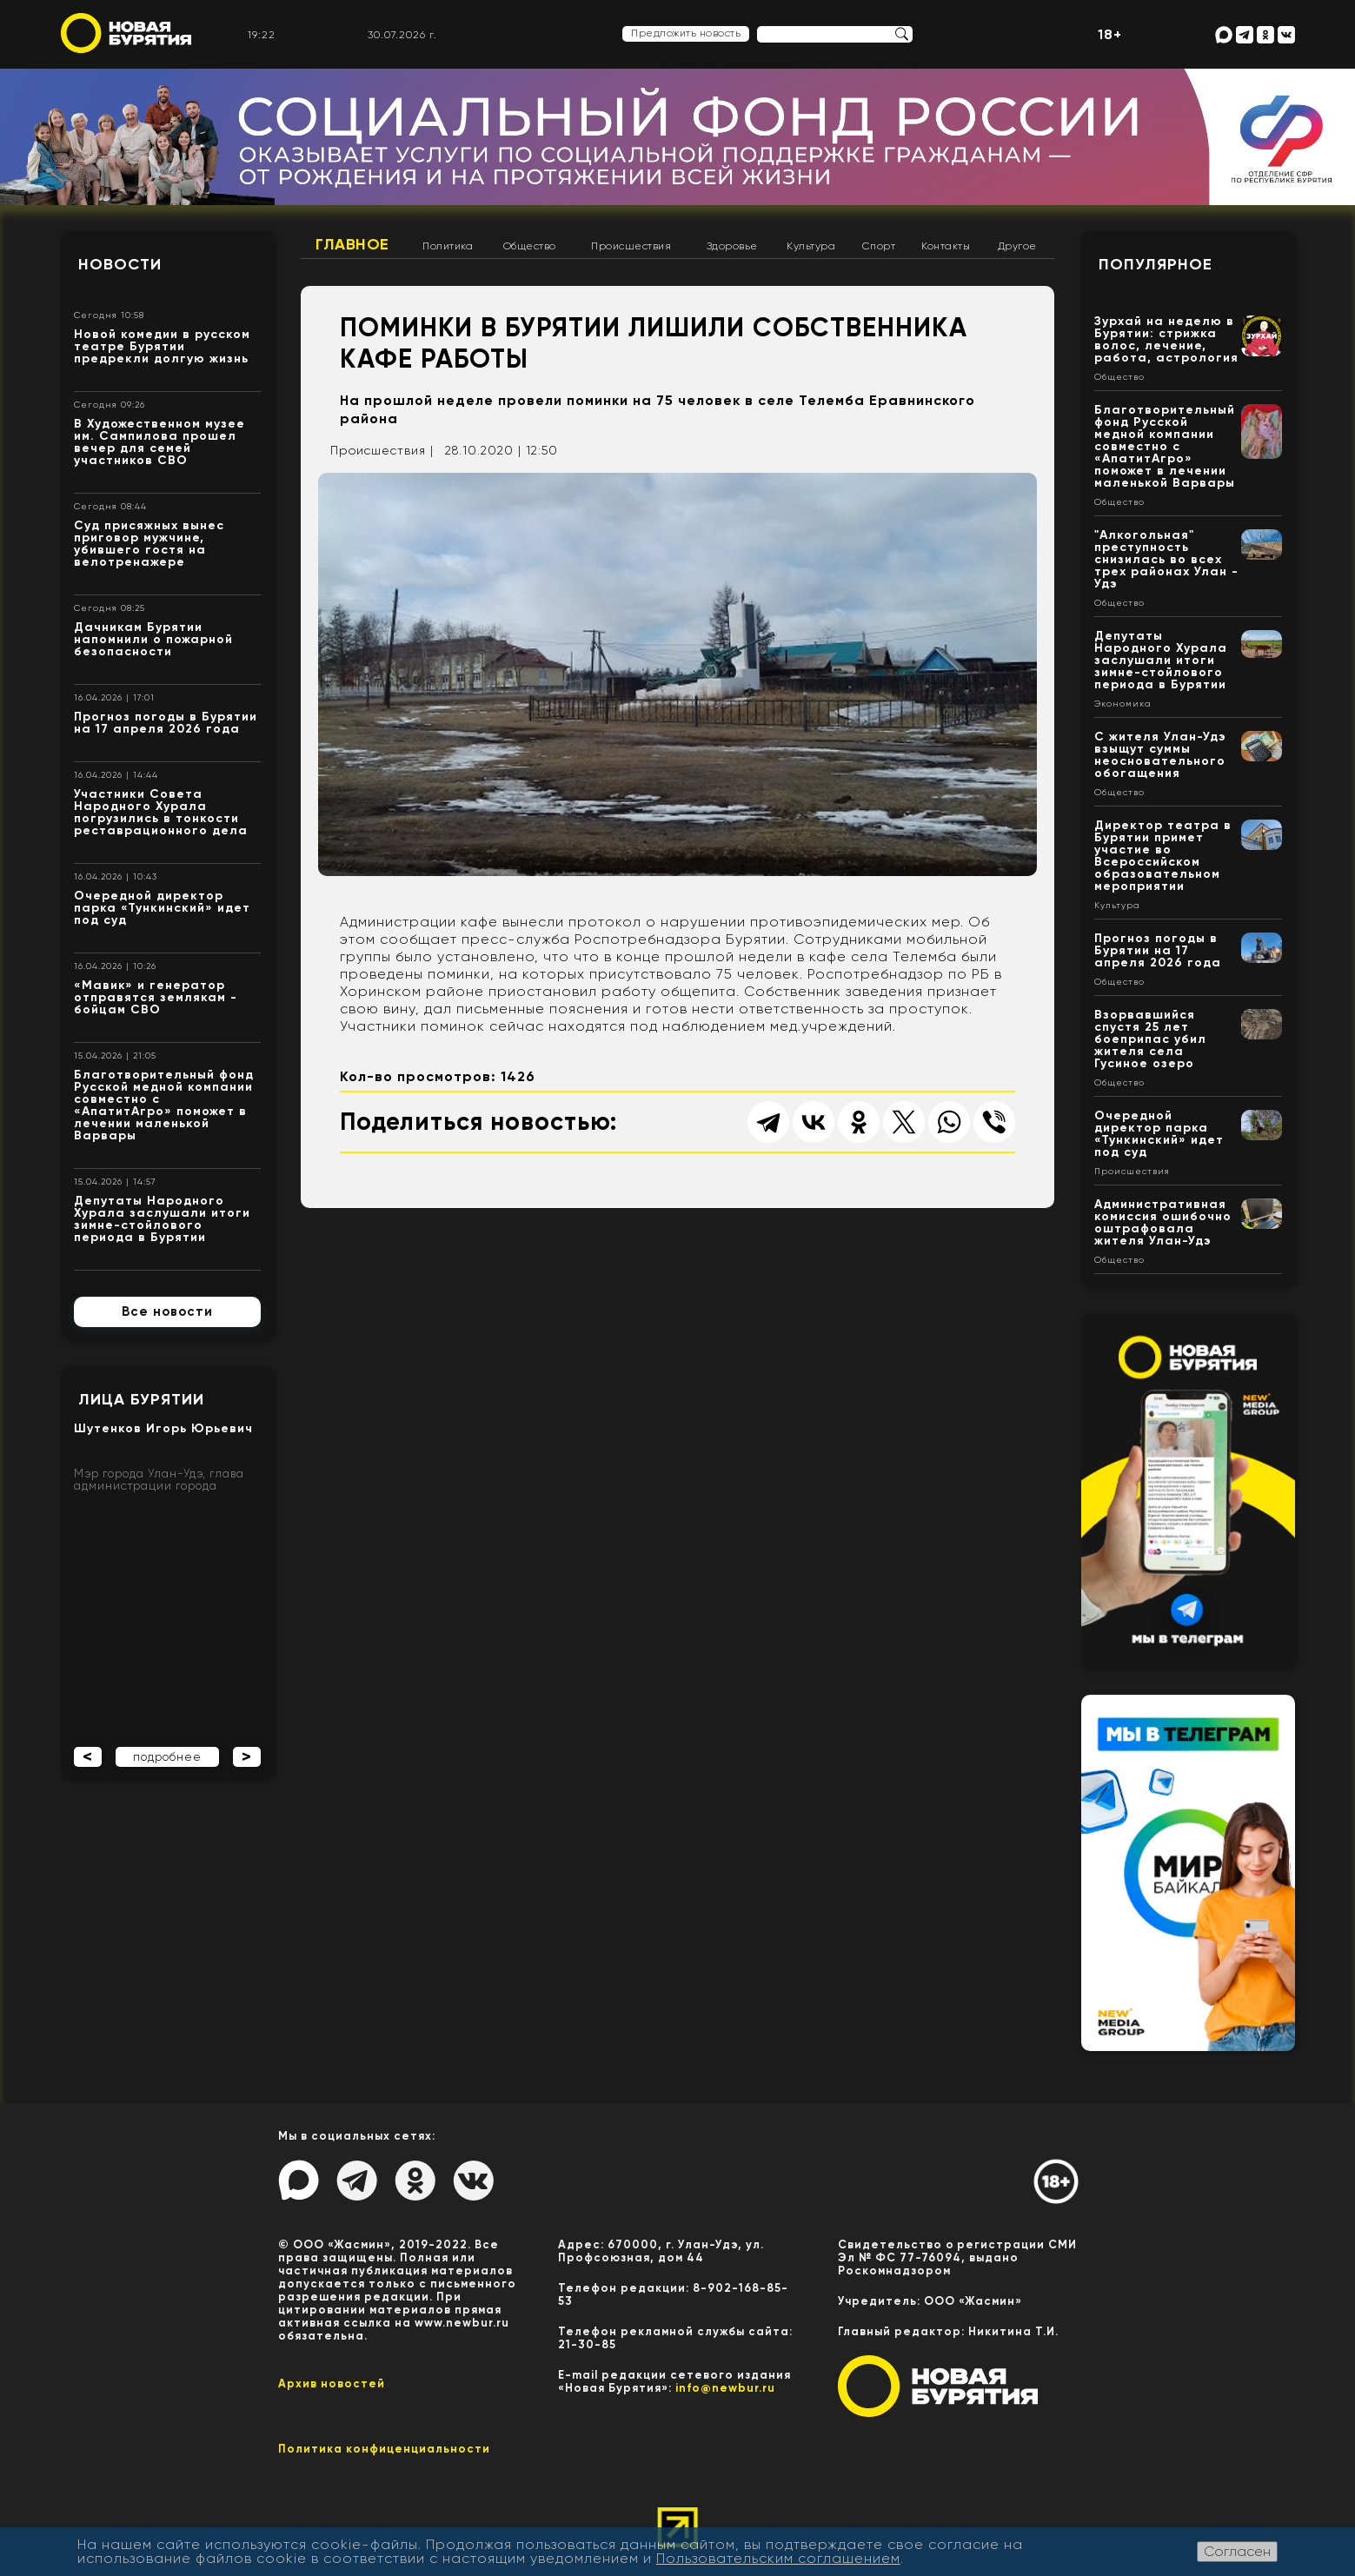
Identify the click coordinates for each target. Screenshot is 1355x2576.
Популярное (1155, 264)
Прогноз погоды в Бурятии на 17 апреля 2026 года (165, 722)
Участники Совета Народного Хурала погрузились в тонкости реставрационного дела (161, 812)
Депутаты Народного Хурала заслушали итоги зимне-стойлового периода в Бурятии (162, 1219)
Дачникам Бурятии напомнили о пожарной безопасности (153, 639)
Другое (1017, 246)
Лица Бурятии (141, 1399)
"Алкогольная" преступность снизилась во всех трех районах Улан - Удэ (1166, 559)
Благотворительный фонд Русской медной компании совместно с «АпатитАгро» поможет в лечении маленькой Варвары (164, 1105)
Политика (447, 246)
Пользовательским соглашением (778, 2558)
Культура (811, 246)
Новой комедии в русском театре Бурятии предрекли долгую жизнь (162, 346)
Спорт (879, 246)
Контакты (945, 246)
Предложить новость (686, 33)
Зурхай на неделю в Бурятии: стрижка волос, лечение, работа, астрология (1166, 339)
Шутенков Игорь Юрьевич (163, 1428)
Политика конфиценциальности (384, 2448)
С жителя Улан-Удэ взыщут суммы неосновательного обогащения (1160, 754)
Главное (352, 244)
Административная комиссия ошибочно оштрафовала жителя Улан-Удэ (1163, 1222)
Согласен (1237, 2551)
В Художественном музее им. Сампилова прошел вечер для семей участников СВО (159, 442)
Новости (120, 264)
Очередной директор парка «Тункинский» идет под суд (162, 907)
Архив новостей (331, 2383)
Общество (529, 246)
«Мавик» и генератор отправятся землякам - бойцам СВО (155, 997)
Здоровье (732, 246)
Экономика (1123, 704)
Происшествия (631, 246)
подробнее (167, 1756)
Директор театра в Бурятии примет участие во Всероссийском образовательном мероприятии (1163, 855)
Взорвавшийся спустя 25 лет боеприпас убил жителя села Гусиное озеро (1150, 1039)
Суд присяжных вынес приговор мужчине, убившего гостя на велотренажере (149, 543)
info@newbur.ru (725, 2387)
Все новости (167, 1311)
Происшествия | (382, 450)
